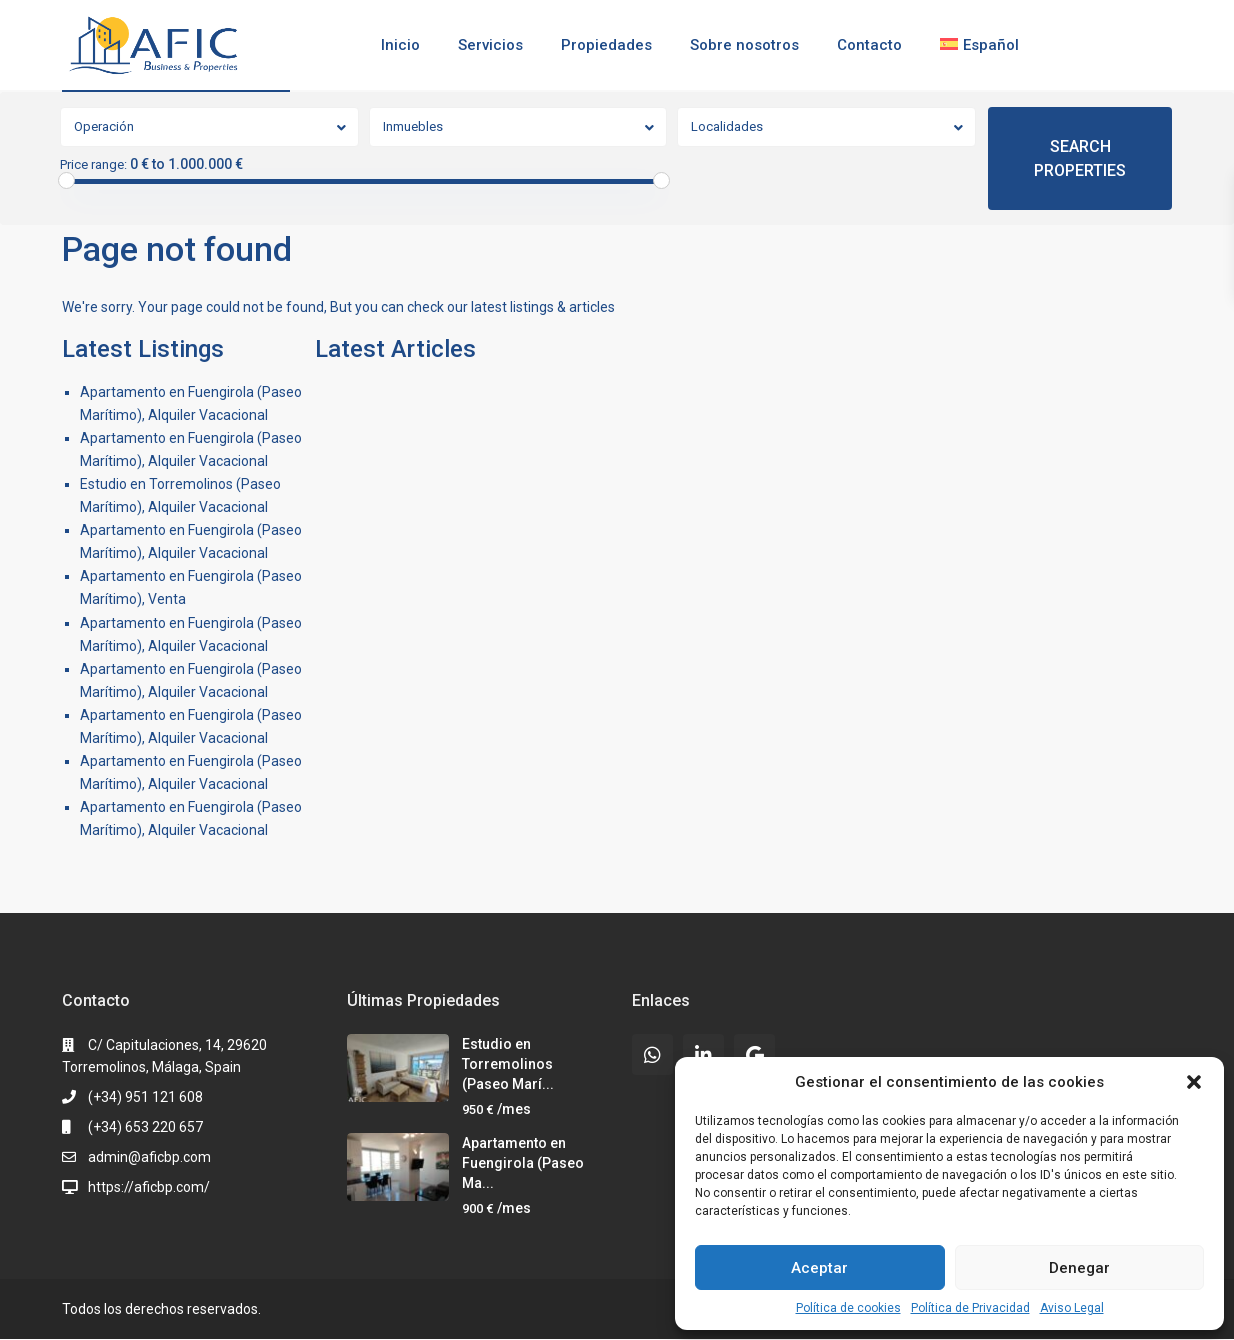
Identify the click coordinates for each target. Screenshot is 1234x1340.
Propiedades (606, 45)
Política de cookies (848, 1308)
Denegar (1079, 1268)
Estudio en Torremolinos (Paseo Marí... (508, 1064)
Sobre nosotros (744, 45)
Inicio (400, 45)
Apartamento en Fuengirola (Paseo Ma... (523, 1163)
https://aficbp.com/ (149, 1187)
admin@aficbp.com (149, 1157)
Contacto (869, 45)
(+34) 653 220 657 (145, 1127)
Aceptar (819, 1268)
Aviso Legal (1072, 1308)
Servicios (490, 45)
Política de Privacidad (970, 1308)
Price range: (93, 165)
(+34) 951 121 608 (145, 1097)
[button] (1194, 1082)
